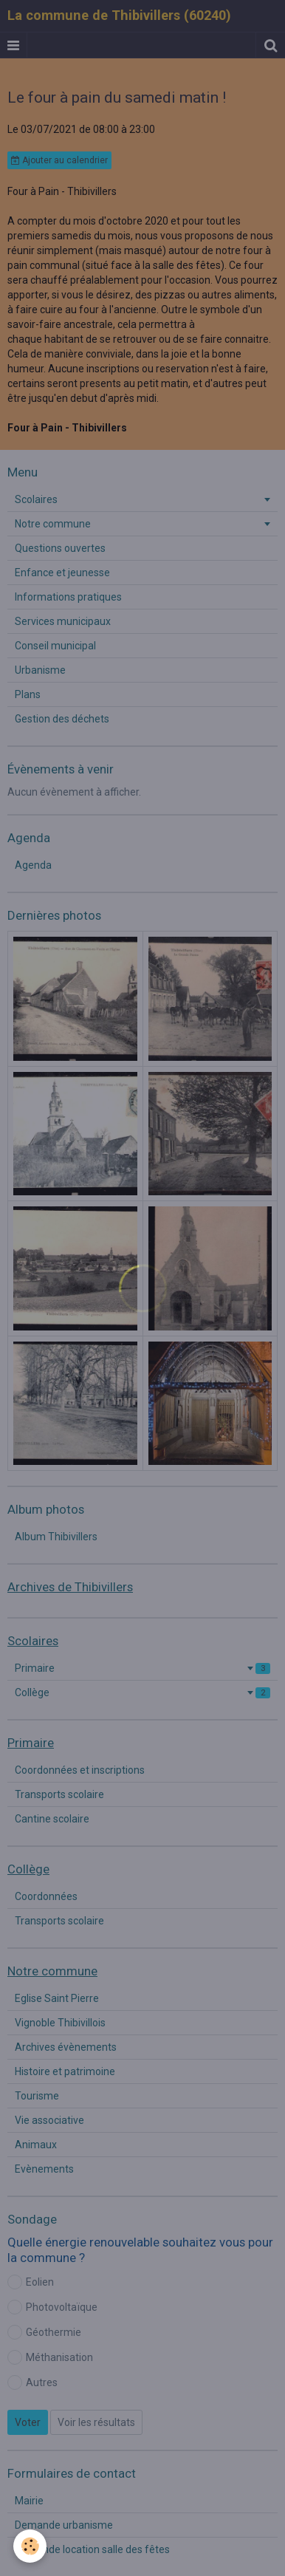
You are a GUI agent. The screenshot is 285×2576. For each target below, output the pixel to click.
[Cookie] (30, 2546)
